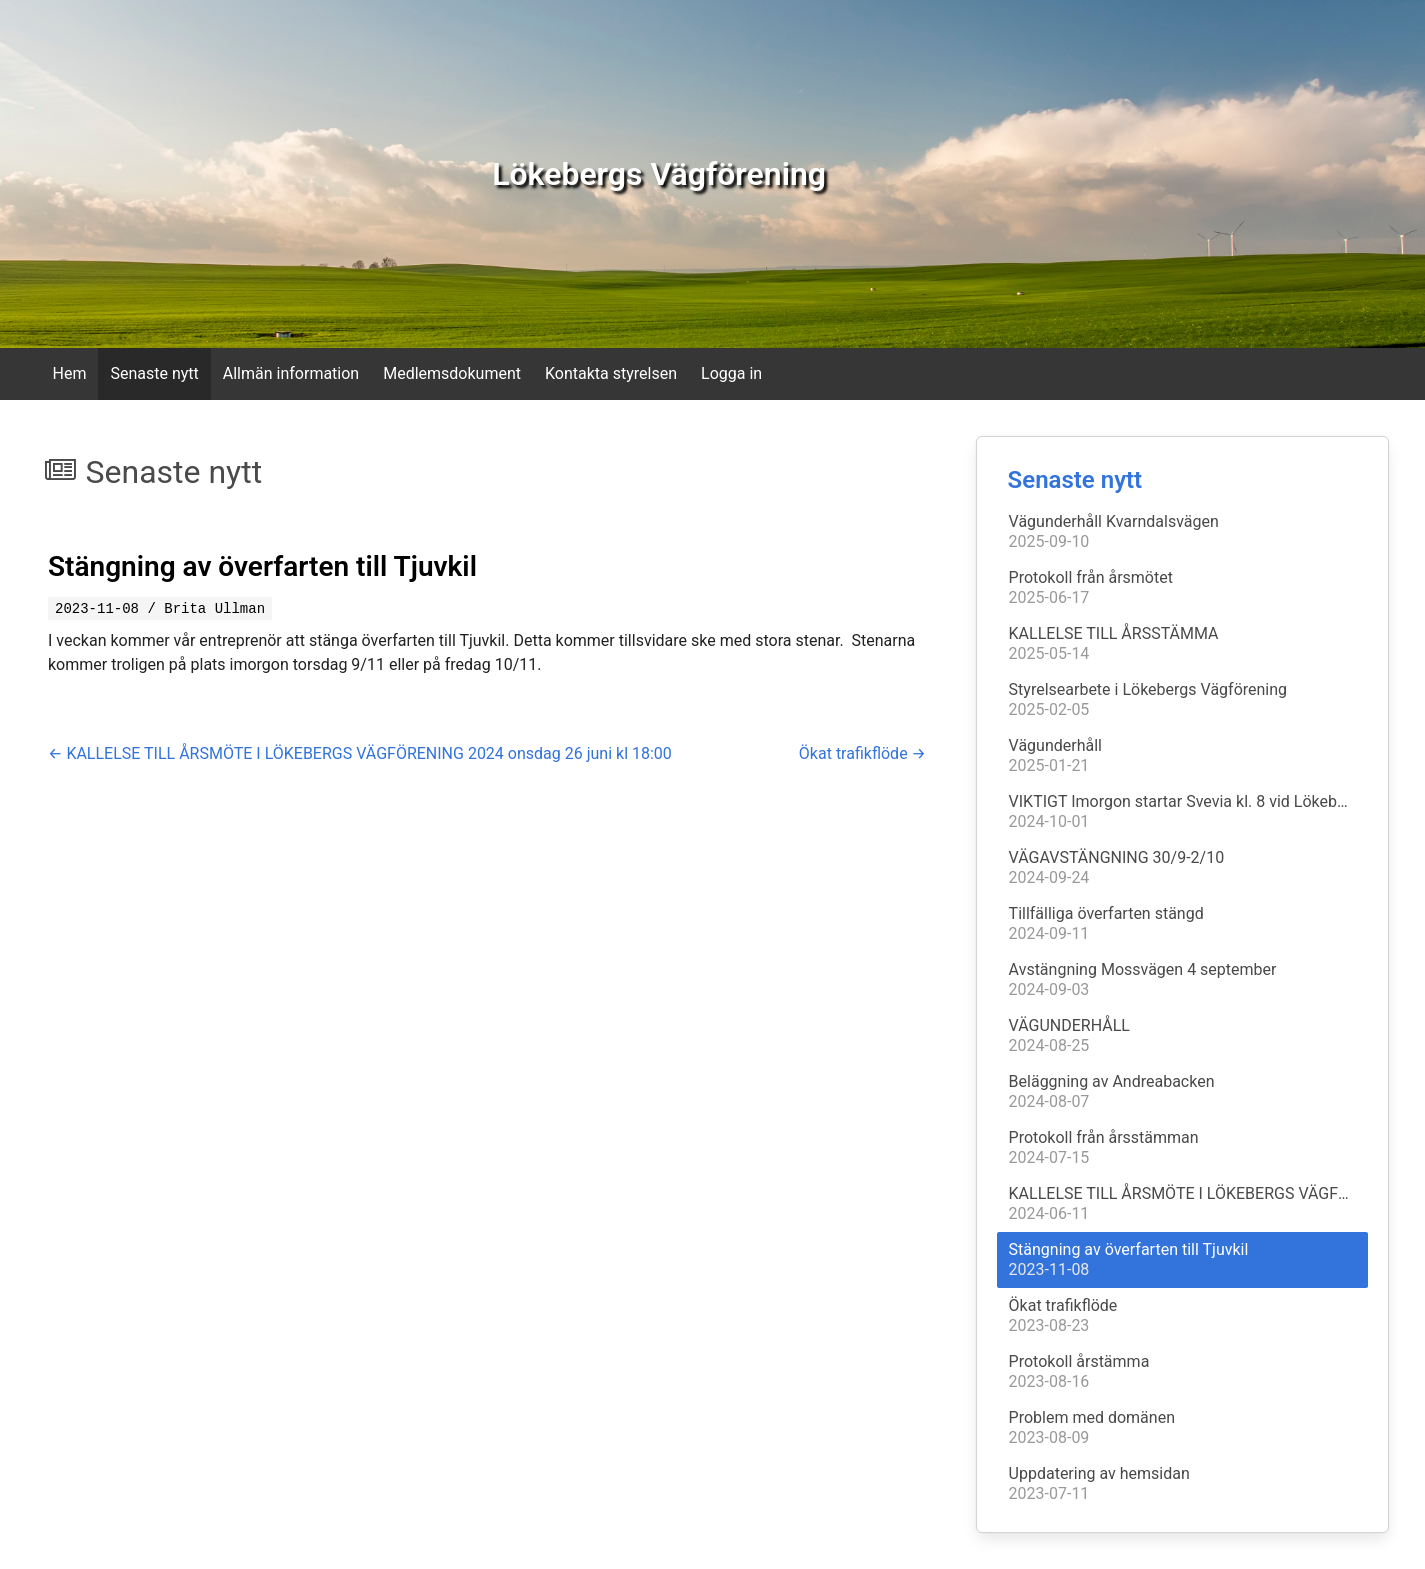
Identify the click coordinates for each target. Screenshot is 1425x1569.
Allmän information (291, 373)
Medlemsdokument (452, 373)
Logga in (731, 373)
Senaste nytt (154, 373)
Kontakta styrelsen (611, 373)
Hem (70, 373)
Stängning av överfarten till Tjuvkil (262, 566)
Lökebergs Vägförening (659, 174)
